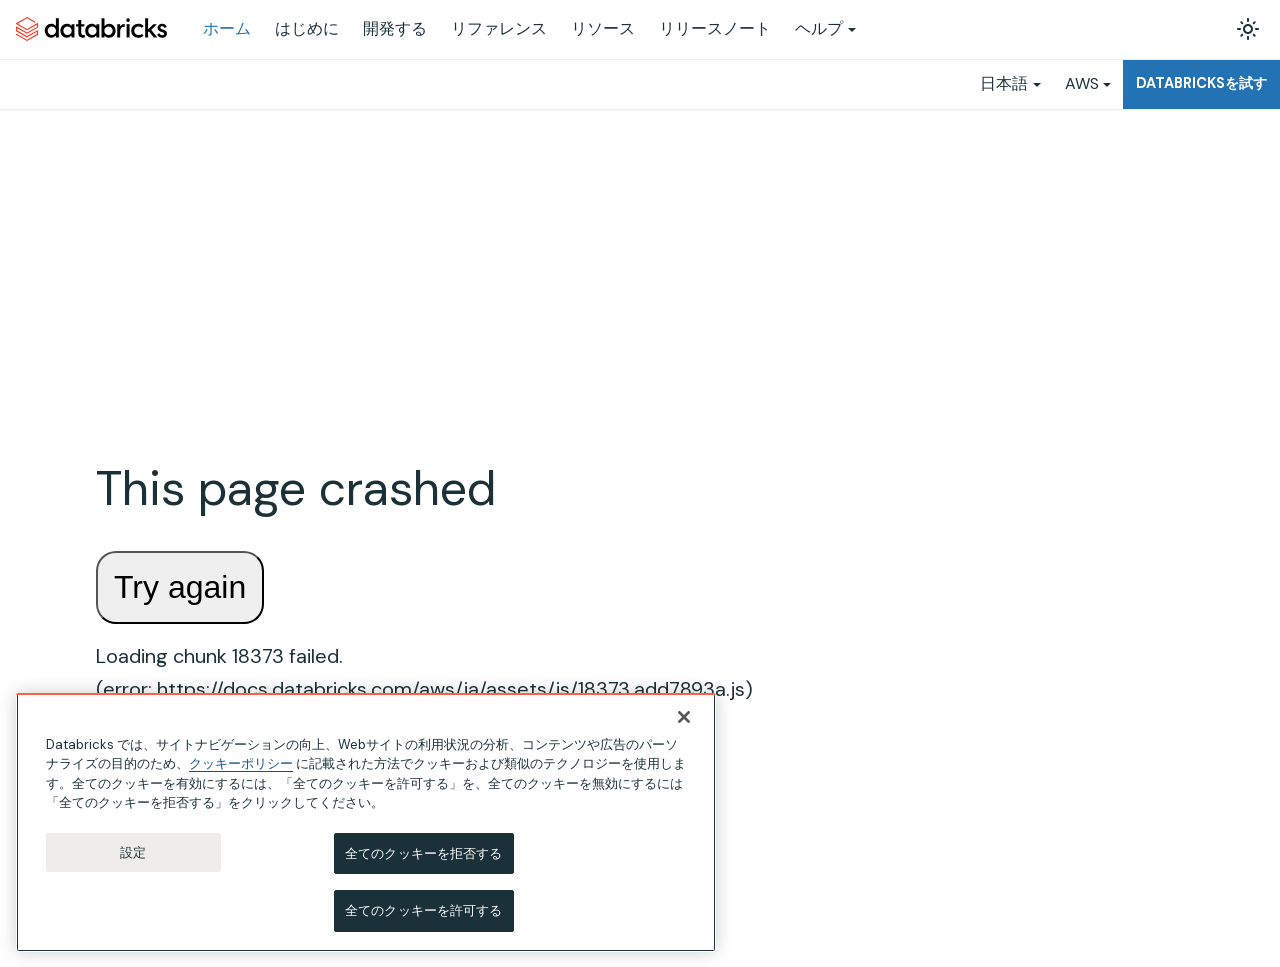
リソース (603, 28)
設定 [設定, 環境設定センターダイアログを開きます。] (133, 861)
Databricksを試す (1201, 83)
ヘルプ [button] (819, 28)
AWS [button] (1082, 83)
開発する (395, 28)
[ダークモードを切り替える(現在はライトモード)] (1248, 29)
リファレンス (499, 28)
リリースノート (715, 28)
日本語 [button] (1004, 83)
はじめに (307, 28)
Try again (180, 587)
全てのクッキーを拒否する (424, 862)
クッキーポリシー (241, 773)
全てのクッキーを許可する (424, 920)
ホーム (227, 28)
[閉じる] (684, 726)
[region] (366, 831)
